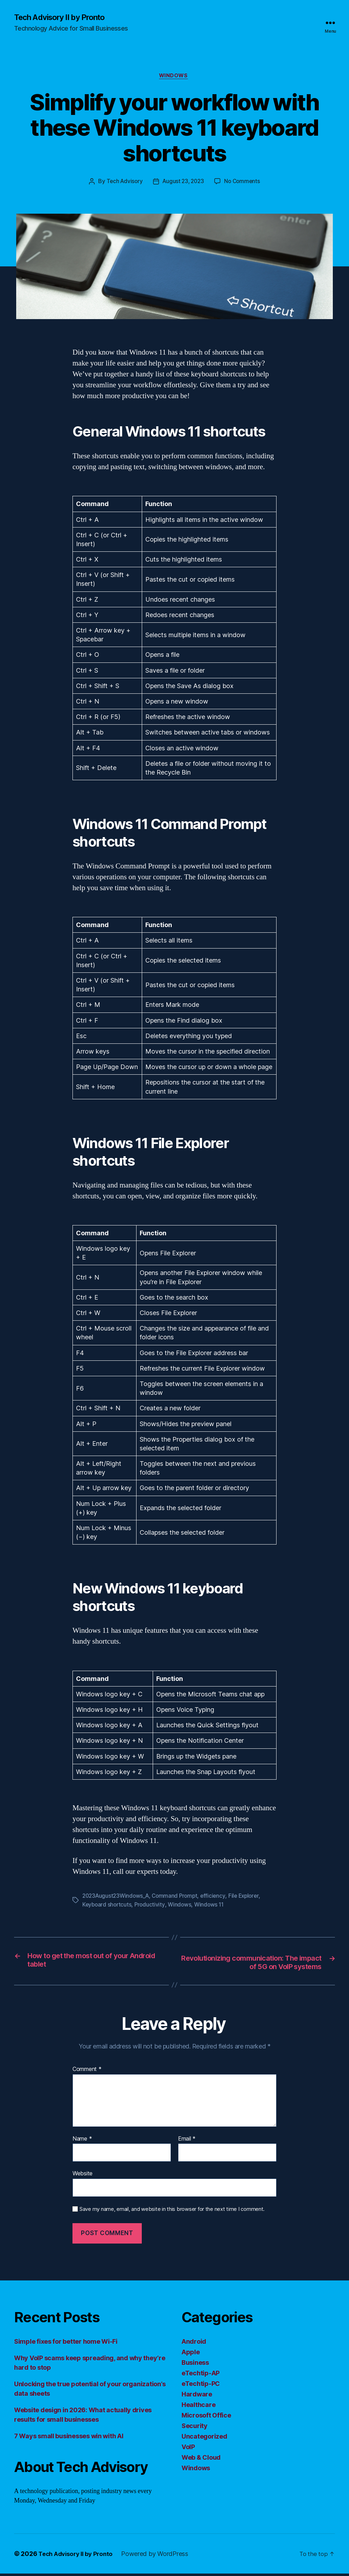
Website (82, 2175)
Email (187, 2141)
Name (82, 2141)
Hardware (197, 2396)
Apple (191, 2354)
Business (195, 2365)
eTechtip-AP (201, 2375)
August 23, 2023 (183, 183)
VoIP (188, 2449)
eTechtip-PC (201, 2386)
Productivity (151, 1906)
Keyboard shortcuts (107, 1906)
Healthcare (198, 2407)
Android (194, 2344)
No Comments (244, 183)
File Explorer (250, 1897)
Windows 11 (212, 1906)
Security (195, 2428)
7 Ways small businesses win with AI (68, 2438)
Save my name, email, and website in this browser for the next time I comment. (172, 2211)
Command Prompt (178, 1897)
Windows (174, 77)
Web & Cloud (201, 2460)
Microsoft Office (206, 2417)
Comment (87, 2072)
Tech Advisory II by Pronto (63, 17)
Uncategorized (204, 2438)
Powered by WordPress (159, 2556)
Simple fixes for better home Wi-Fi (66, 2344)
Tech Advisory (122, 183)
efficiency (218, 1897)
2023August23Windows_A (117, 1897)
